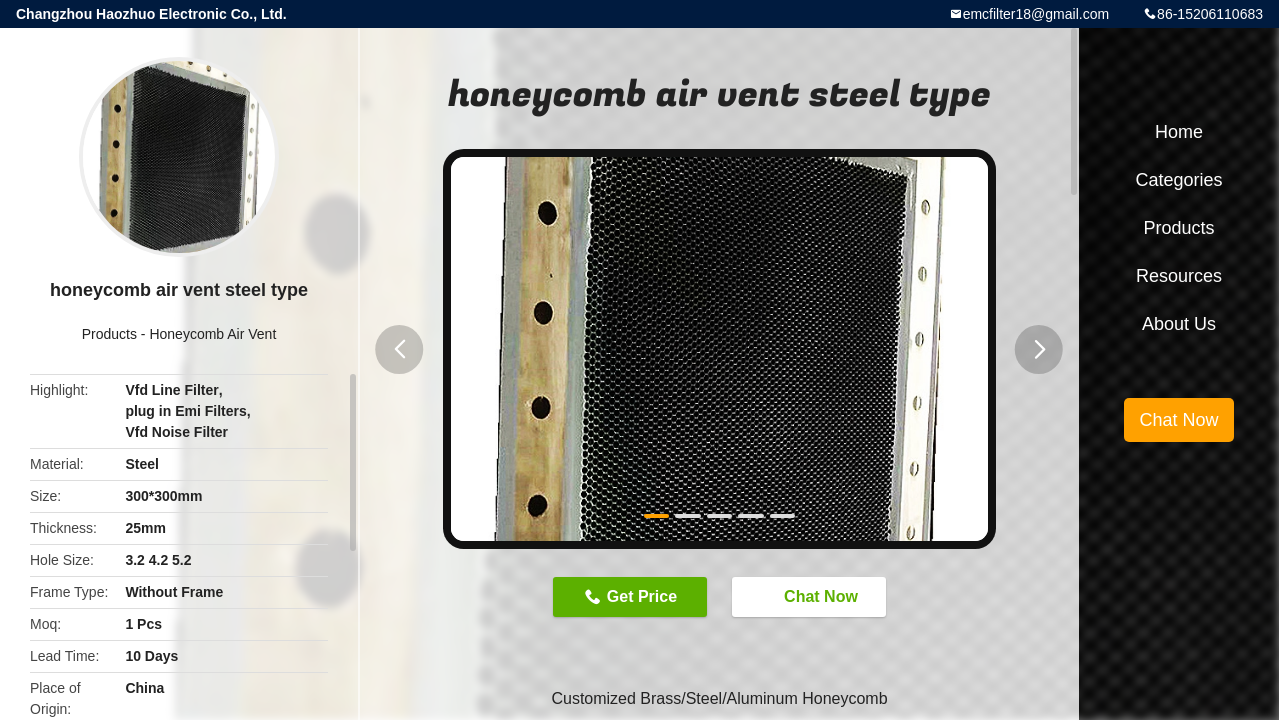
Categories (1178, 180)
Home (1179, 132)
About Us (1179, 324)
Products (109, 334)
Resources (1179, 276)
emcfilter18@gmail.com (1036, 14)
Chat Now (811, 596)
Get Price (642, 596)
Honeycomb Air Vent (212, 334)
